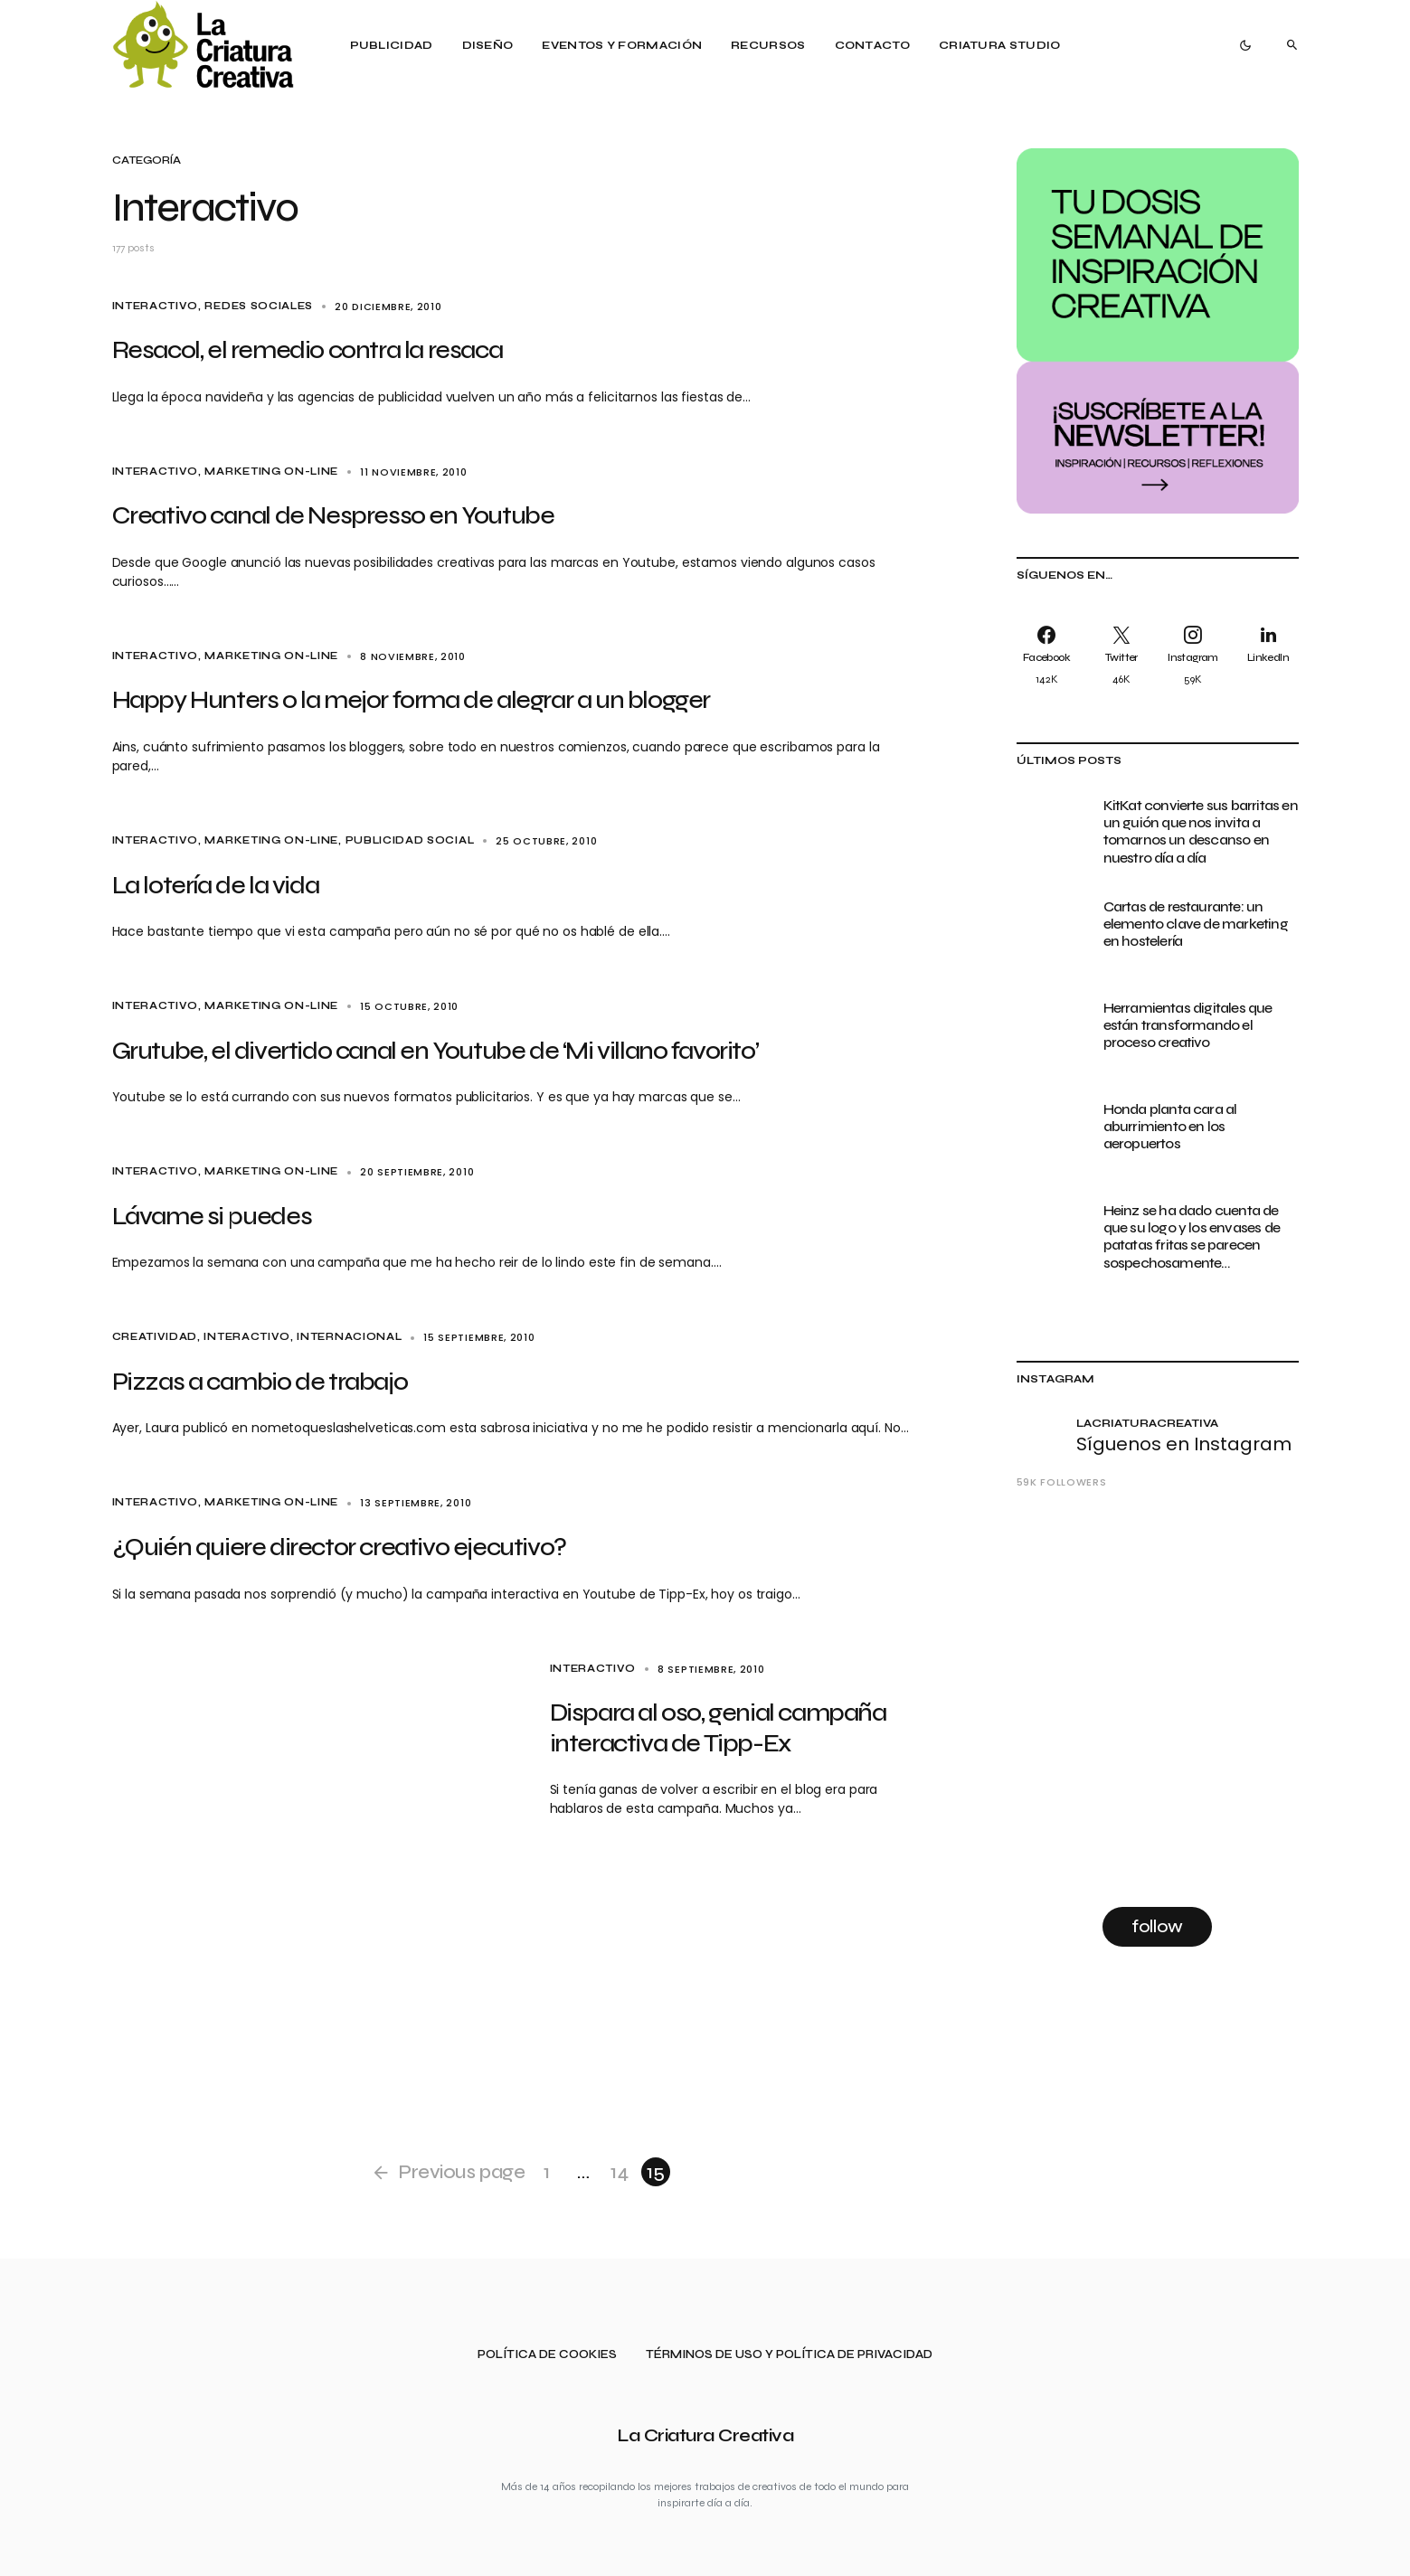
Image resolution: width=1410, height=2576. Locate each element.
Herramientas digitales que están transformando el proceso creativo (1188, 1025)
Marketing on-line (271, 471)
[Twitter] (1122, 655)
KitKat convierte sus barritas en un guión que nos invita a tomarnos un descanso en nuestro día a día (1200, 831)
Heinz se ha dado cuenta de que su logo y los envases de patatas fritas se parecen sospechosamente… (1192, 1236)
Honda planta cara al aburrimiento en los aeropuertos (1170, 1126)
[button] (1245, 45)
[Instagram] (1193, 655)
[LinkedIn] (1265, 655)
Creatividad (155, 1337)
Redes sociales (258, 306)
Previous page (461, 2172)
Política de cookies (547, 2355)
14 (619, 2172)
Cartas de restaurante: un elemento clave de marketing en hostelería (1195, 923)
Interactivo (155, 306)
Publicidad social (410, 840)
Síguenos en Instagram (1184, 1444)
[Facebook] (1050, 655)
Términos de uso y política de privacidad (789, 2355)
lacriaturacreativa (1147, 1423)
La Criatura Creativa (705, 2435)
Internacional (349, 1337)
